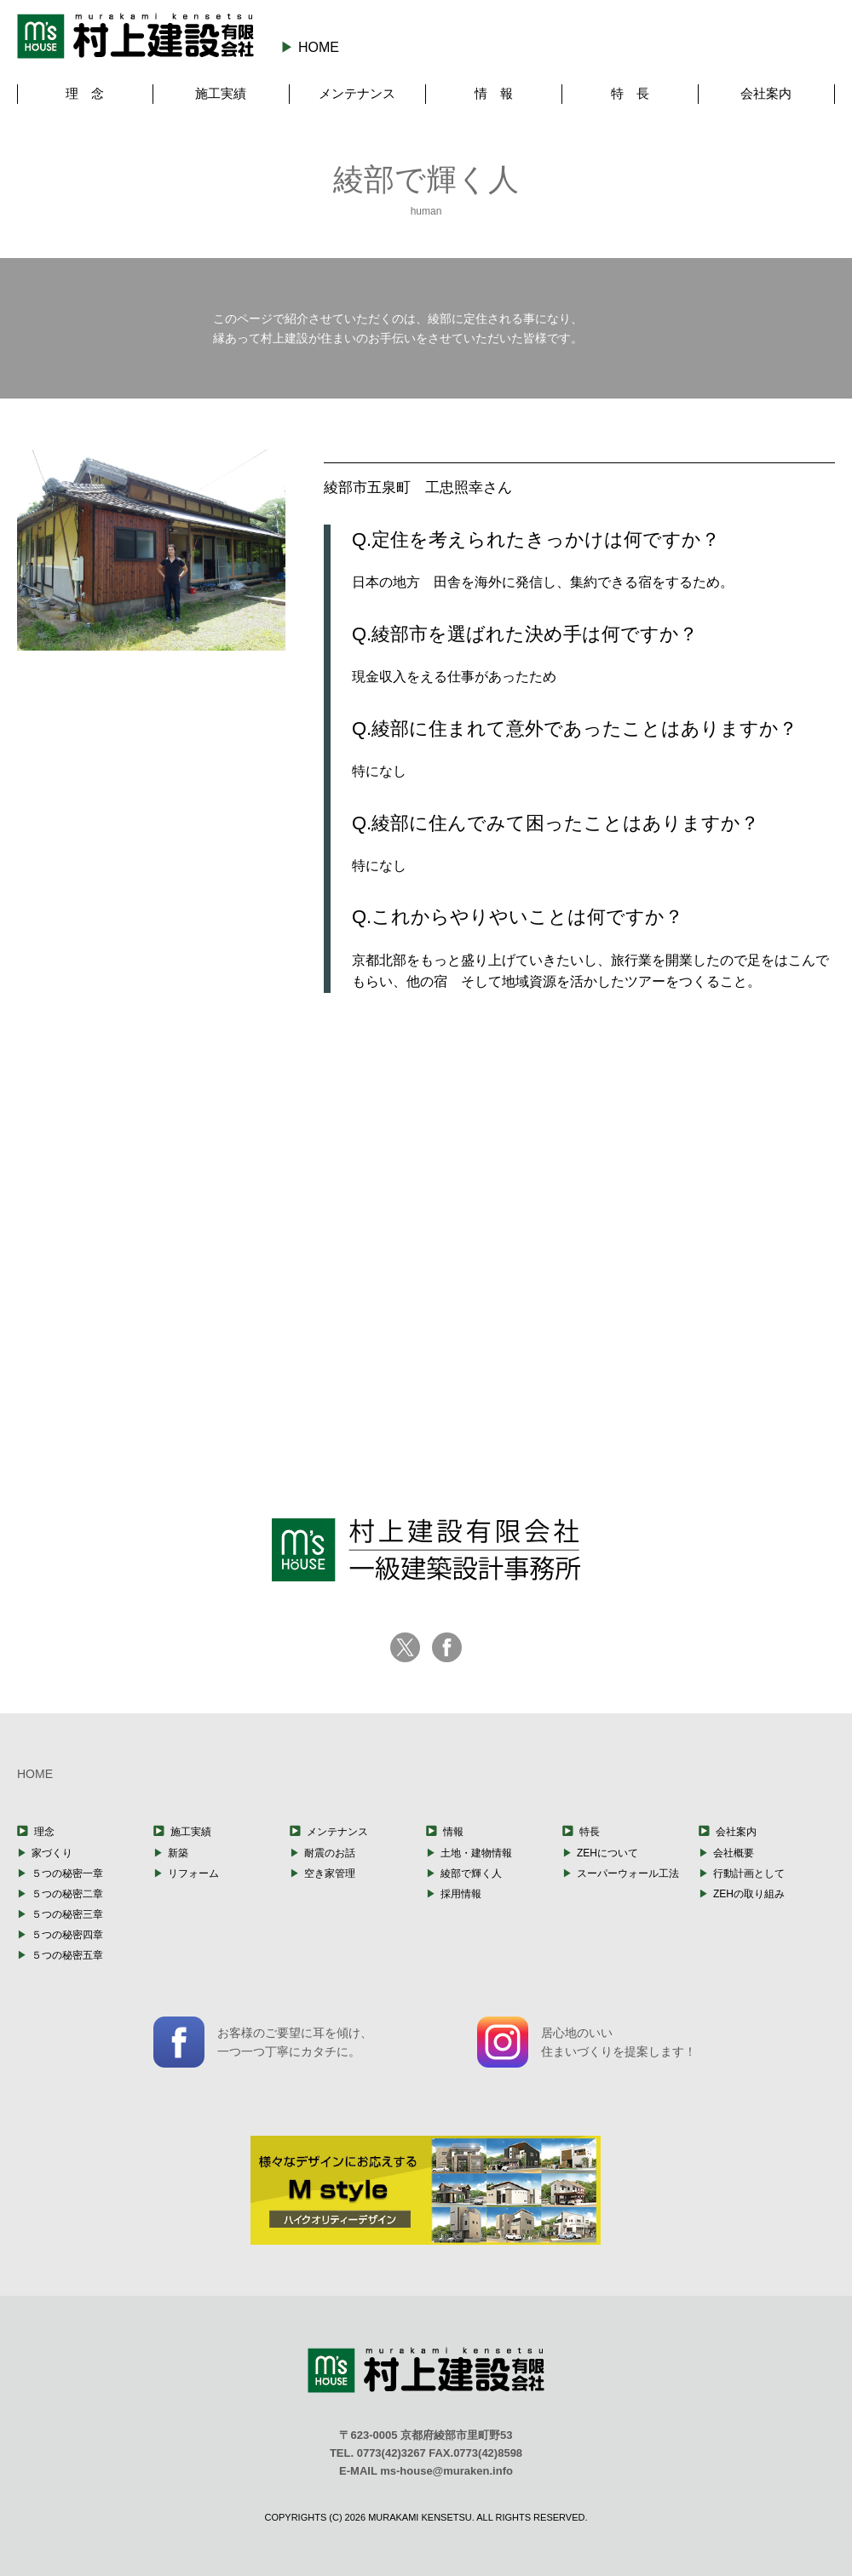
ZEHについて (607, 1853)
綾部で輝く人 (471, 1873)
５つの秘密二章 (67, 1894)
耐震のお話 (329, 1853)
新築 (178, 1853)
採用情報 (460, 1894)
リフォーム (193, 1873)
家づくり (52, 1853)
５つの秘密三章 (67, 1914)
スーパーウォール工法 (628, 1873)
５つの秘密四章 (67, 1935)
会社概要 (733, 1853)
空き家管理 (329, 1873)
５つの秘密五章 (67, 1955)
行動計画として (749, 1873)
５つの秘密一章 (67, 1873)
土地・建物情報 (476, 1853)
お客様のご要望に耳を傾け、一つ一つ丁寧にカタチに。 (262, 2042)
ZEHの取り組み (749, 1894)
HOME (318, 47)
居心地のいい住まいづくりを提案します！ (586, 2042)
